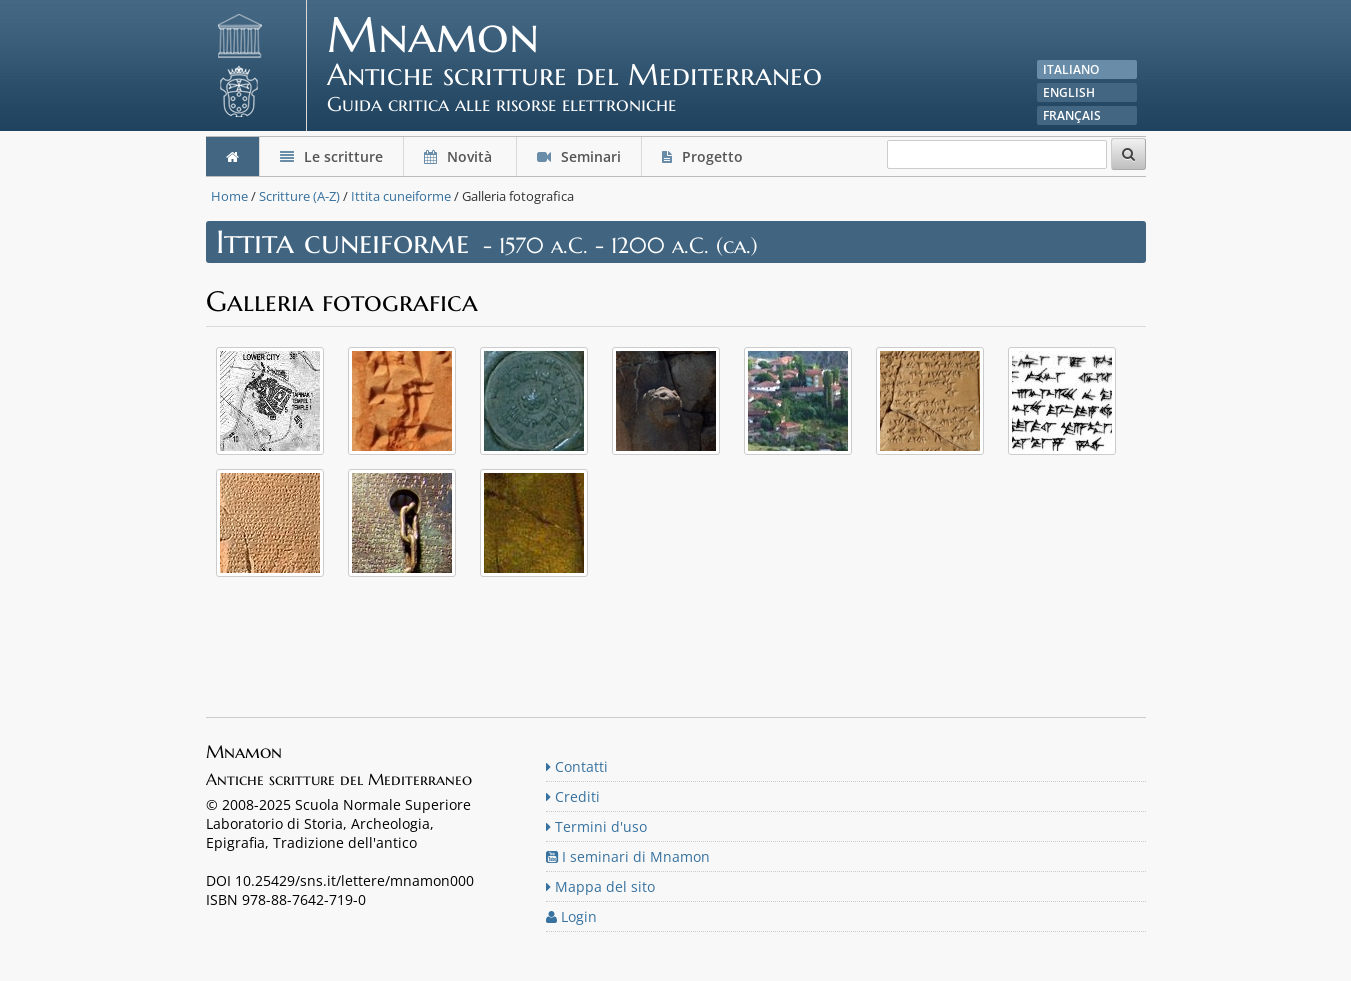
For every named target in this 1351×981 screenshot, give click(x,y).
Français (1072, 115)
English (1069, 92)
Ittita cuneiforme (401, 196)
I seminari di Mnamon (628, 856)
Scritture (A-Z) (299, 196)
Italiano (1071, 69)
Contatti (577, 766)
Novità (460, 156)
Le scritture (331, 156)
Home (229, 196)
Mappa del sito (600, 886)
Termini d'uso (596, 826)
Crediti (573, 796)
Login (571, 916)
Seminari (579, 156)
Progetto (704, 156)
